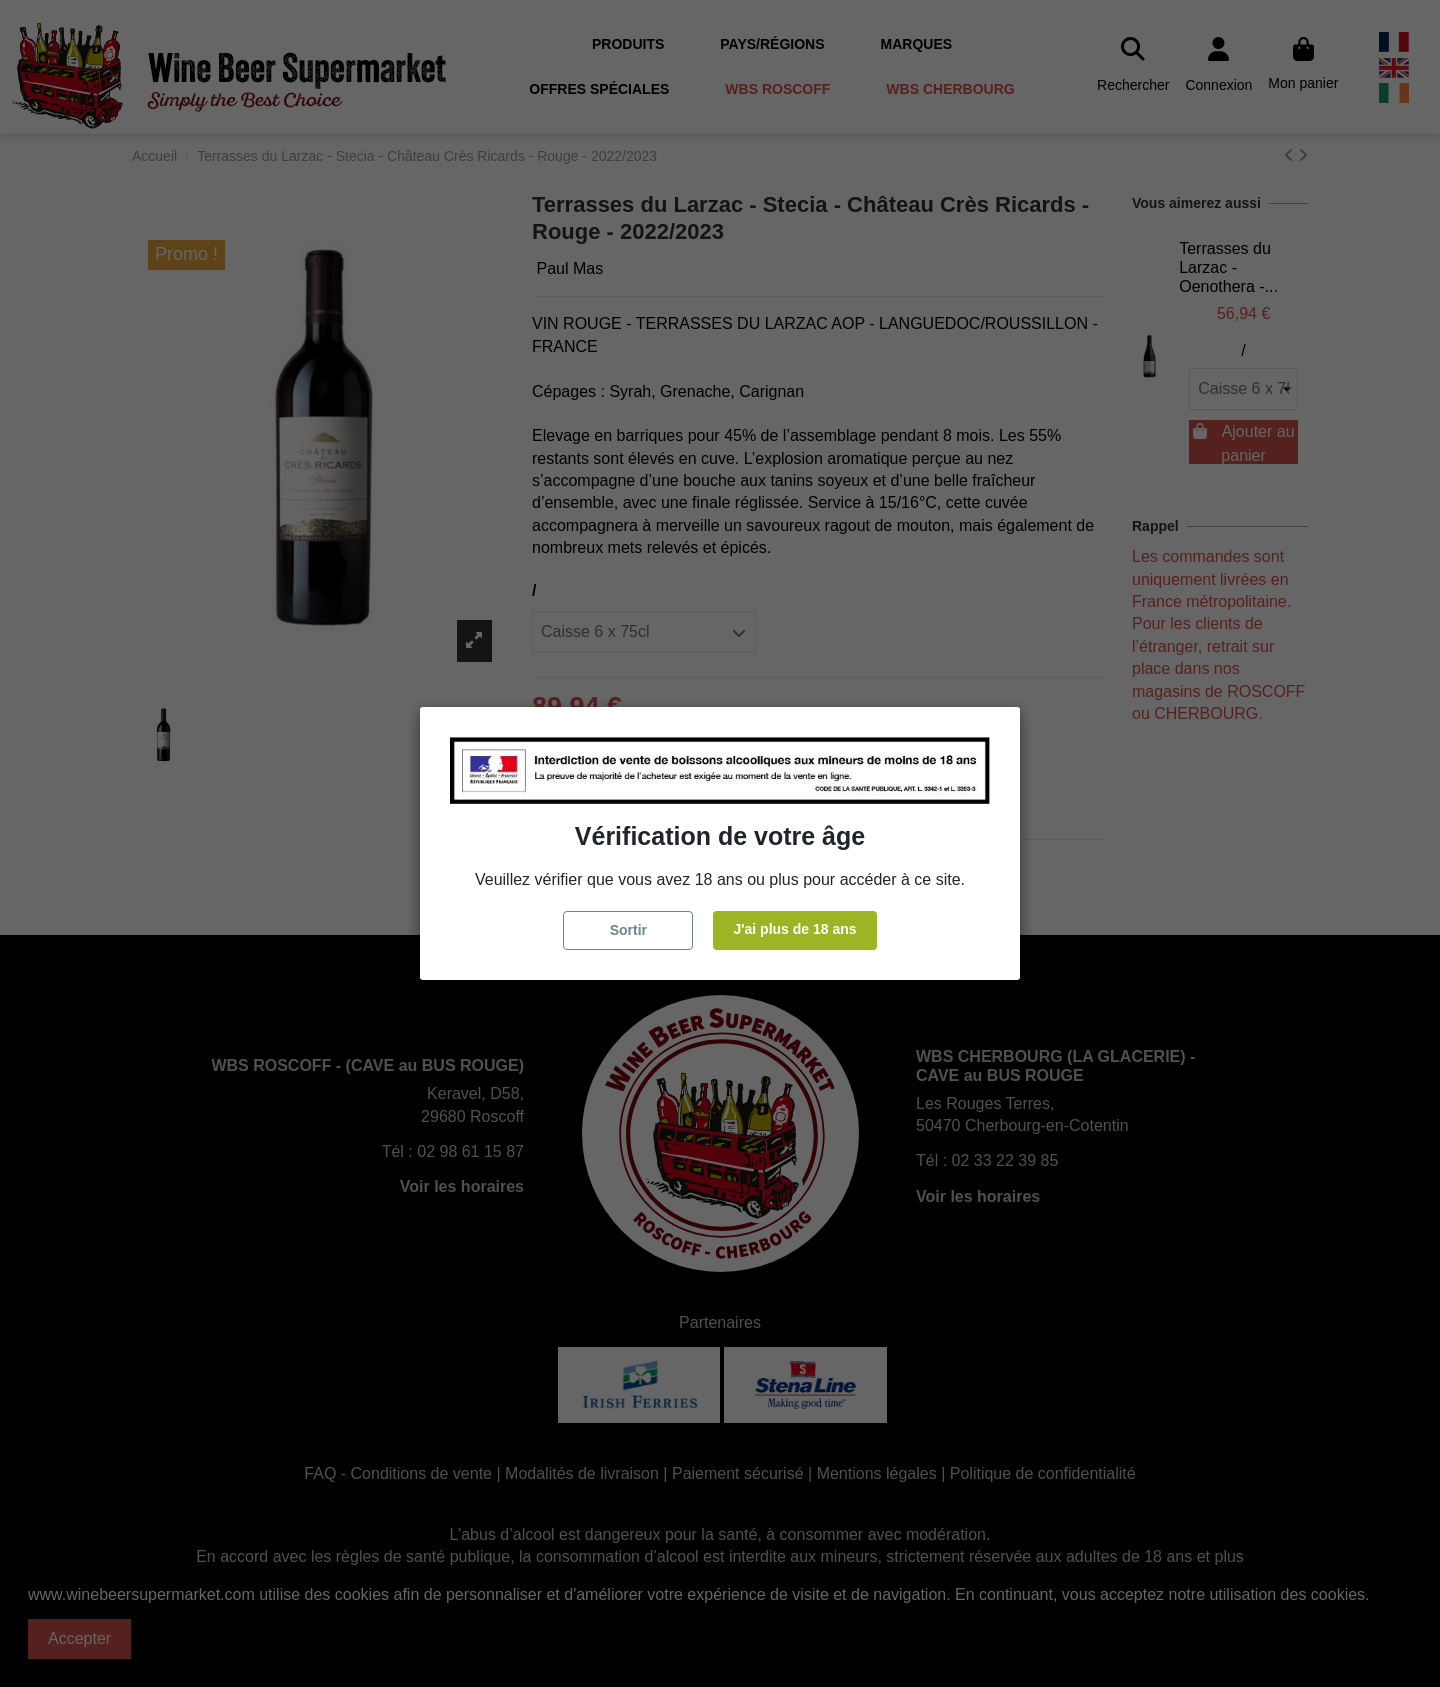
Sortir (628, 930)
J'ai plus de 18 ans (794, 929)
